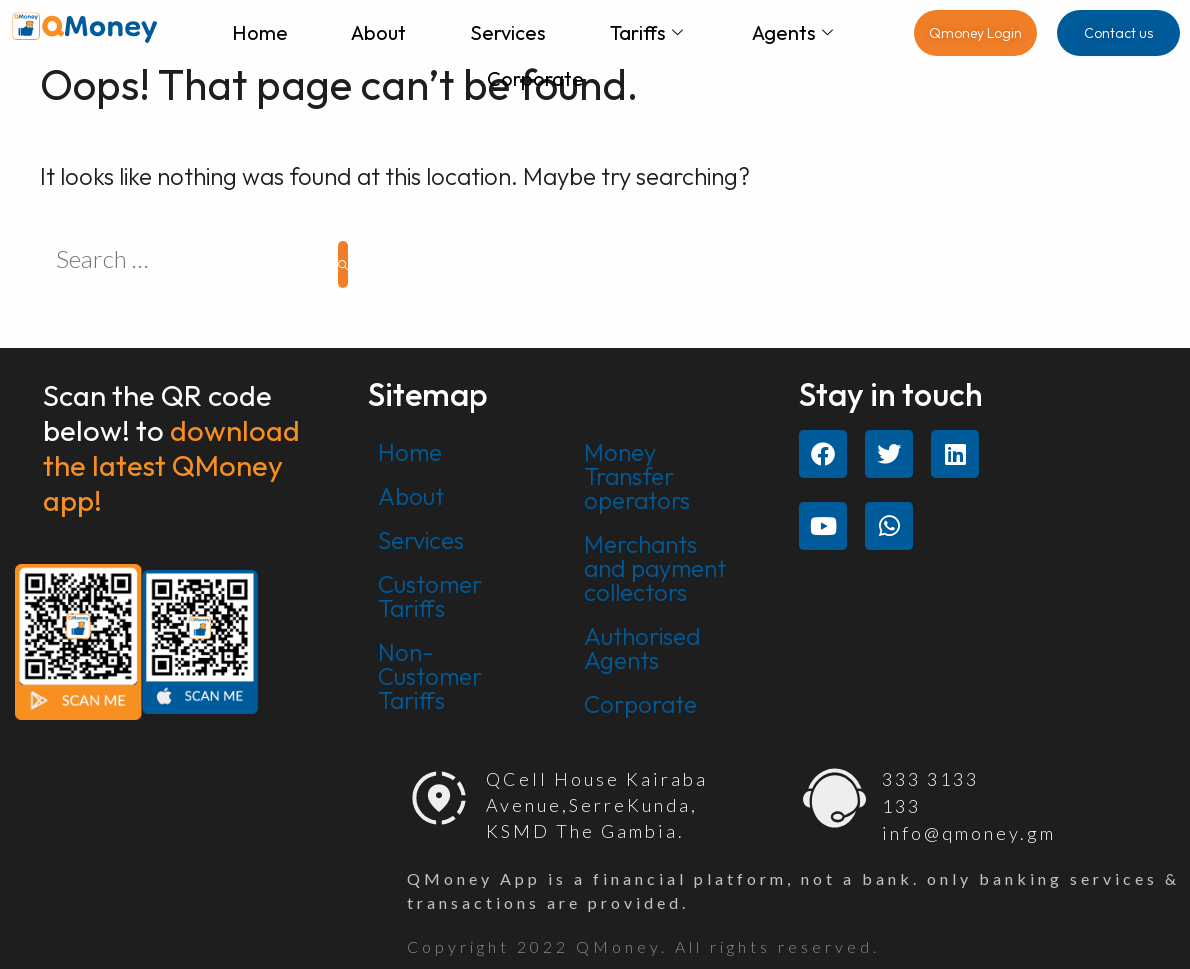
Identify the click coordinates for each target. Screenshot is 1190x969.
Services (508, 32)
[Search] (343, 264)
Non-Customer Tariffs (430, 676)
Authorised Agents (642, 648)
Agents (793, 32)
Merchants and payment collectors (655, 568)
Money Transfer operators (637, 476)
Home (259, 32)
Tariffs (646, 32)
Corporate (535, 78)
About (378, 32)
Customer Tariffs (430, 596)
